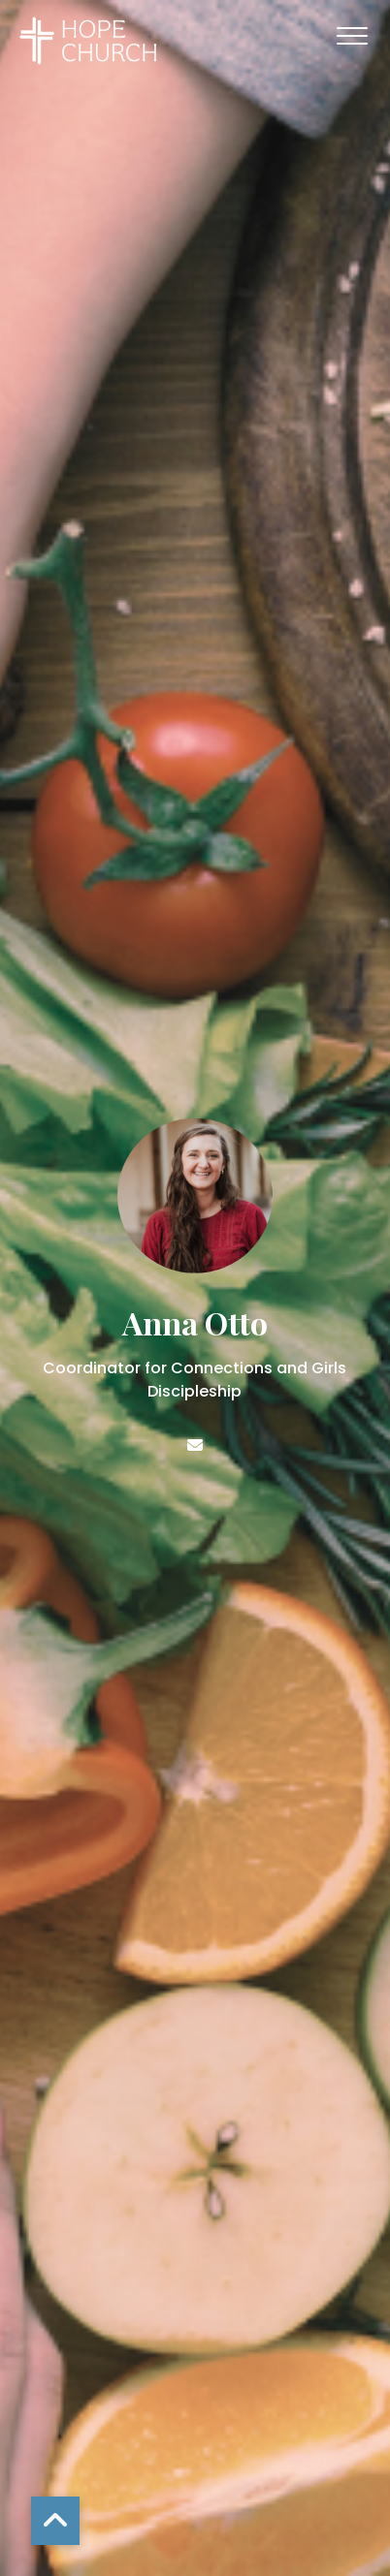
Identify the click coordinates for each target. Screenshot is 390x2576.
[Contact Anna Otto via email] (195, 1445)
